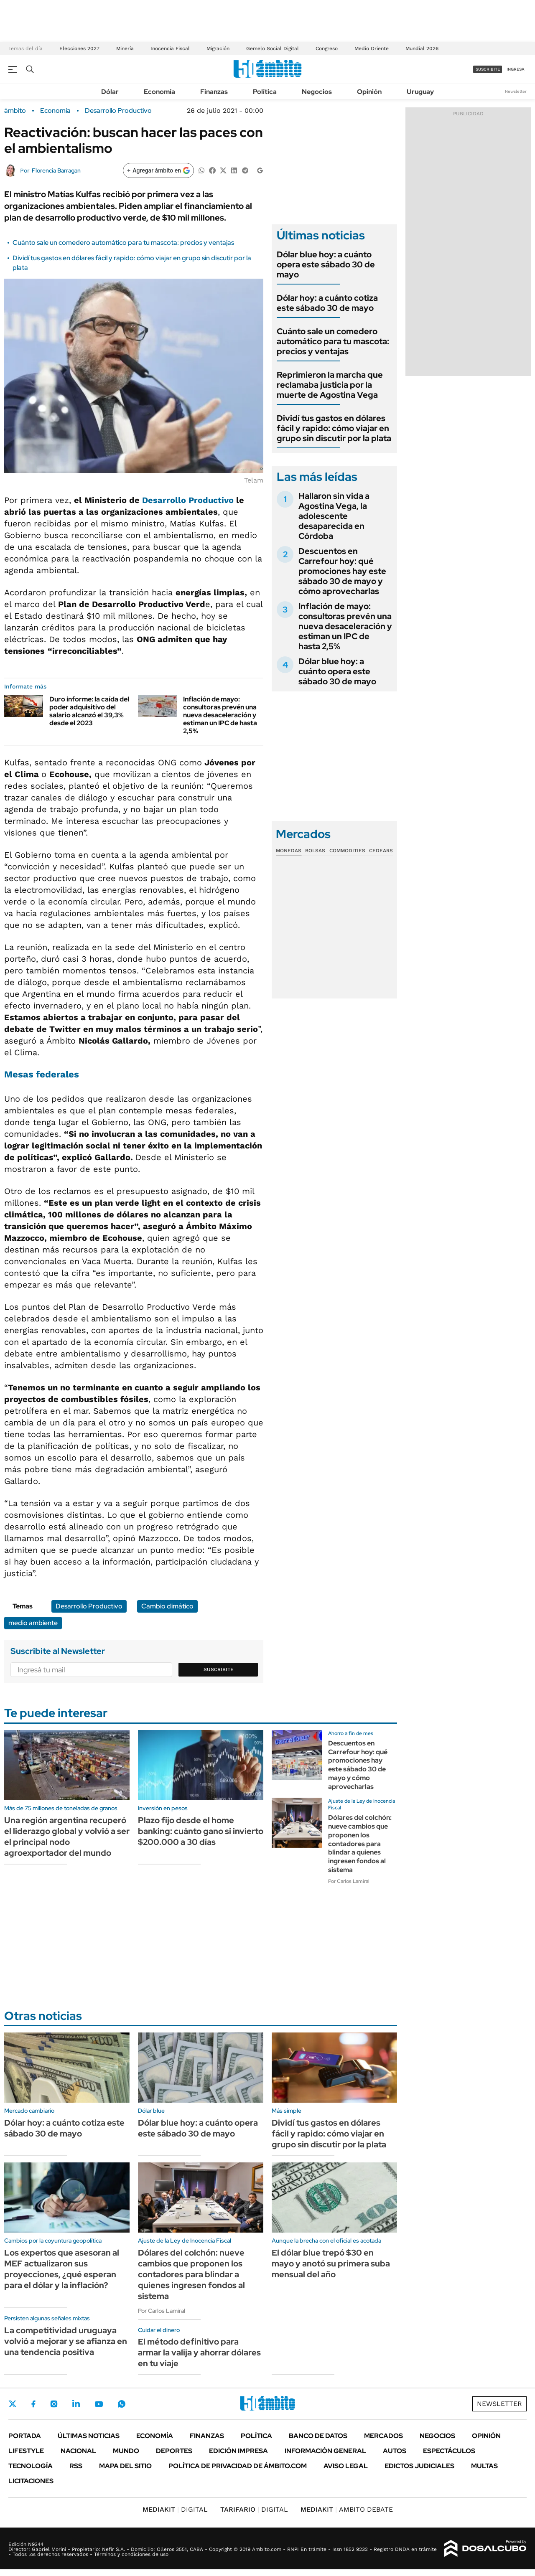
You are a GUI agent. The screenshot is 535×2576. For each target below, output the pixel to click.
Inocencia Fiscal (170, 48)
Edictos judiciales (419, 2466)
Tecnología (30, 2466)
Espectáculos (449, 2450)
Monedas (288, 851)
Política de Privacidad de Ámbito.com (237, 2466)
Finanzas (214, 91)
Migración (217, 48)
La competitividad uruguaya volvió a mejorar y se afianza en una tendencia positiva (65, 2341)
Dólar (110, 91)
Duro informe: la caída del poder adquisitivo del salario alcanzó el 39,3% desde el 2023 (89, 711)
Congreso (327, 48)
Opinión (369, 91)
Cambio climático (167, 1606)
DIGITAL (175, 2509)
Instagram (54, 2404)
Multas (484, 2466)
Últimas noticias (89, 2435)
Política (265, 91)
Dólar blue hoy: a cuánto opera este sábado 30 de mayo (326, 264)
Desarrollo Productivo (118, 110)
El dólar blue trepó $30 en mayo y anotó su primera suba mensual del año (331, 2263)
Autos (394, 2450)
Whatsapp (121, 2404)
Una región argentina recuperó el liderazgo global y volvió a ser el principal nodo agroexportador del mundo (67, 1836)
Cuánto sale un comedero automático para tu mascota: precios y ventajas (123, 242)
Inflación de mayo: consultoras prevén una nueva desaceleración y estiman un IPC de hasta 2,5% (220, 715)
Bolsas (315, 851)
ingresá (516, 69)
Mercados (383, 2435)
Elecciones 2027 (79, 48)
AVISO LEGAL (346, 2466)
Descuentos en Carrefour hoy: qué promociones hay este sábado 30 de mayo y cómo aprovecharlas (342, 571)
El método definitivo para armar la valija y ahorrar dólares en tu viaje (199, 2352)
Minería (125, 48)
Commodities (347, 851)
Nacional (78, 2450)
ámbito (15, 110)
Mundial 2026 (421, 48)
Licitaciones (31, 2481)
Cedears (381, 851)
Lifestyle (26, 2450)
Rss (75, 2466)
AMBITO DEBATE (347, 2509)
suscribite (488, 69)
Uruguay (420, 91)
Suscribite (219, 1669)
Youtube (98, 2404)
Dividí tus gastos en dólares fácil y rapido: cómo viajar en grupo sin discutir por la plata (334, 428)
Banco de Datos (318, 2435)
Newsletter (516, 91)
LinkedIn (76, 2404)
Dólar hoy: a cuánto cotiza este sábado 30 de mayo (327, 302)
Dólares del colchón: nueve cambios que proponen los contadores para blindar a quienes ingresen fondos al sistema (360, 1843)
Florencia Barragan (56, 170)
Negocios (317, 91)
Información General (325, 2450)
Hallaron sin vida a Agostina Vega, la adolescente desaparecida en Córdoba (333, 515)
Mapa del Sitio (125, 2466)
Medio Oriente (371, 48)
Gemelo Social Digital (272, 48)
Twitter (12, 2404)
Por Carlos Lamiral (348, 1881)
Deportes (174, 2450)
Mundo (126, 2450)
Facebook (33, 2404)
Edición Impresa (238, 2450)
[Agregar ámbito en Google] (158, 170)
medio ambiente (33, 1622)
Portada (24, 2435)
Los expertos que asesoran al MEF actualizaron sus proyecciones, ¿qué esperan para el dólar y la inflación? (61, 2269)
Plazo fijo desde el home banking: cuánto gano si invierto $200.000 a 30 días (200, 1831)
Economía (159, 91)
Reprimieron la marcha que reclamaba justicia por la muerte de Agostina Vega (330, 384)
